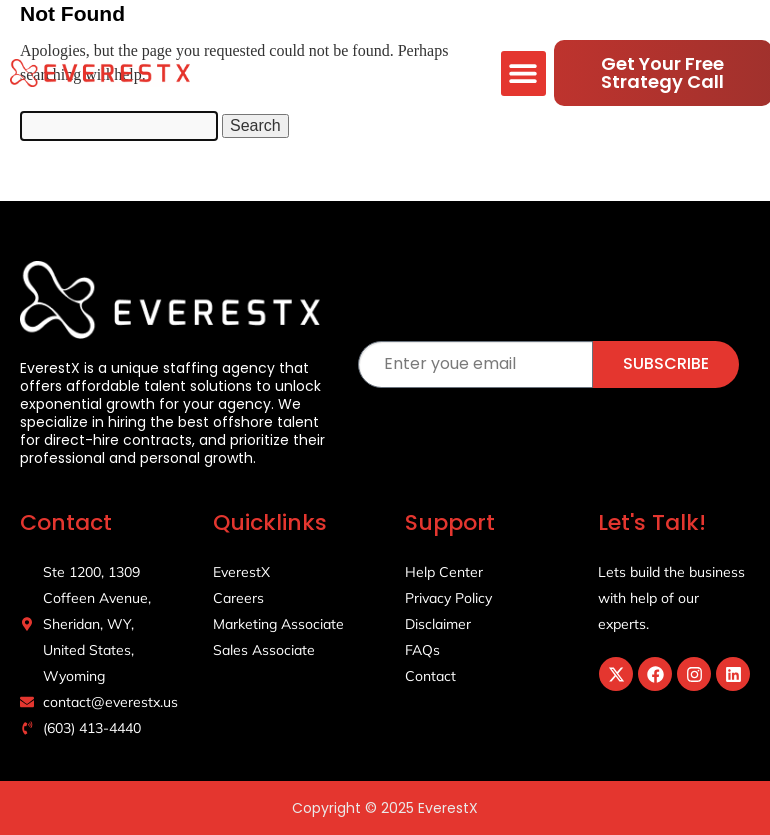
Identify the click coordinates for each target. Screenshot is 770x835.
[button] (523, 73)
